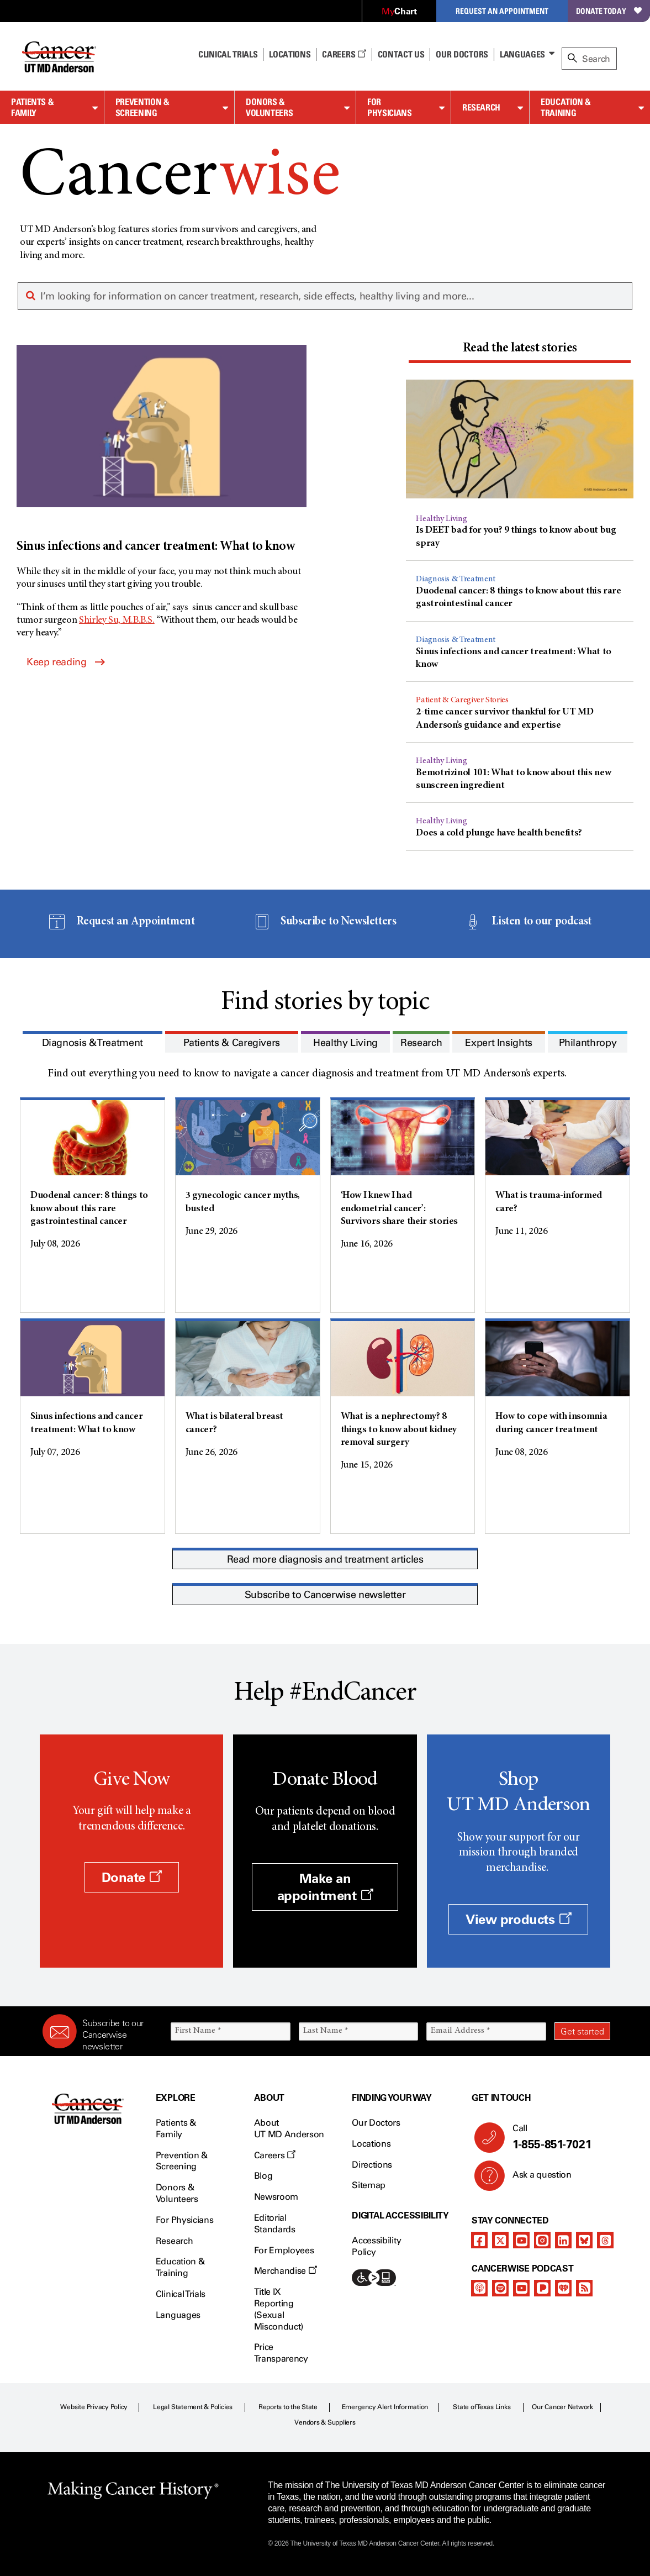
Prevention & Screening (142, 107)
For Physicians (389, 107)
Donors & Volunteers (269, 107)
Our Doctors (462, 54)
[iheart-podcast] (563, 2288)
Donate (132, 1877)
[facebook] (479, 2240)
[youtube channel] (521, 2240)
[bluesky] (584, 2240)
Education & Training (566, 107)
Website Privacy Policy (94, 2407)
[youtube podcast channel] (521, 2288)
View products (518, 1919)
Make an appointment (325, 1887)
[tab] (520, 350)
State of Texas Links (481, 2407)
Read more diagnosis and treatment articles (325, 1559)
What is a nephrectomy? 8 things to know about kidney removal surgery (399, 1430)
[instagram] (542, 2240)
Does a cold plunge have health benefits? (499, 833)
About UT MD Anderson (289, 2128)
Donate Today (609, 10)
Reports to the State (288, 2407)
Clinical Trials (227, 54)
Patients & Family (32, 107)
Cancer (180, 178)
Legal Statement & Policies (192, 2407)
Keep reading (65, 662)
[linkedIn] (563, 2240)
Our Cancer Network (562, 2407)
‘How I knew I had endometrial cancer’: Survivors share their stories (399, 1209)
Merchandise (285, 2270)
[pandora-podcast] (542, 2288)
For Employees (284, 2250)
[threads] (605, 2240)
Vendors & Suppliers (324, 2422)
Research (481, 107)
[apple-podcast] (479, 2288)
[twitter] (500, 2240)
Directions (372, 2164)
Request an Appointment (502, 10)
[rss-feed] (584, 2288)
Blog (263, 2175)
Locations (371, 2143)
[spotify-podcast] (500, 2288)
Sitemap (368, 2185)
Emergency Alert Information (385, 2407)
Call (557, 2137)
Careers (344, 54)
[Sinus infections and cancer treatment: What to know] (161, 450)
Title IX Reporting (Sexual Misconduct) (278, 2308)
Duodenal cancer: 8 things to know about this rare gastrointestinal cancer (89, 1209)
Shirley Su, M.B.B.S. (117, 620)
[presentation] (520, 349)
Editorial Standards (274, 2223)
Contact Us (401, 54)
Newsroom (276, 2196)
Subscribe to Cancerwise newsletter (325, 1595)
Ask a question (535, 2179)
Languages (522, 54)
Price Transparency (281, 2353)
